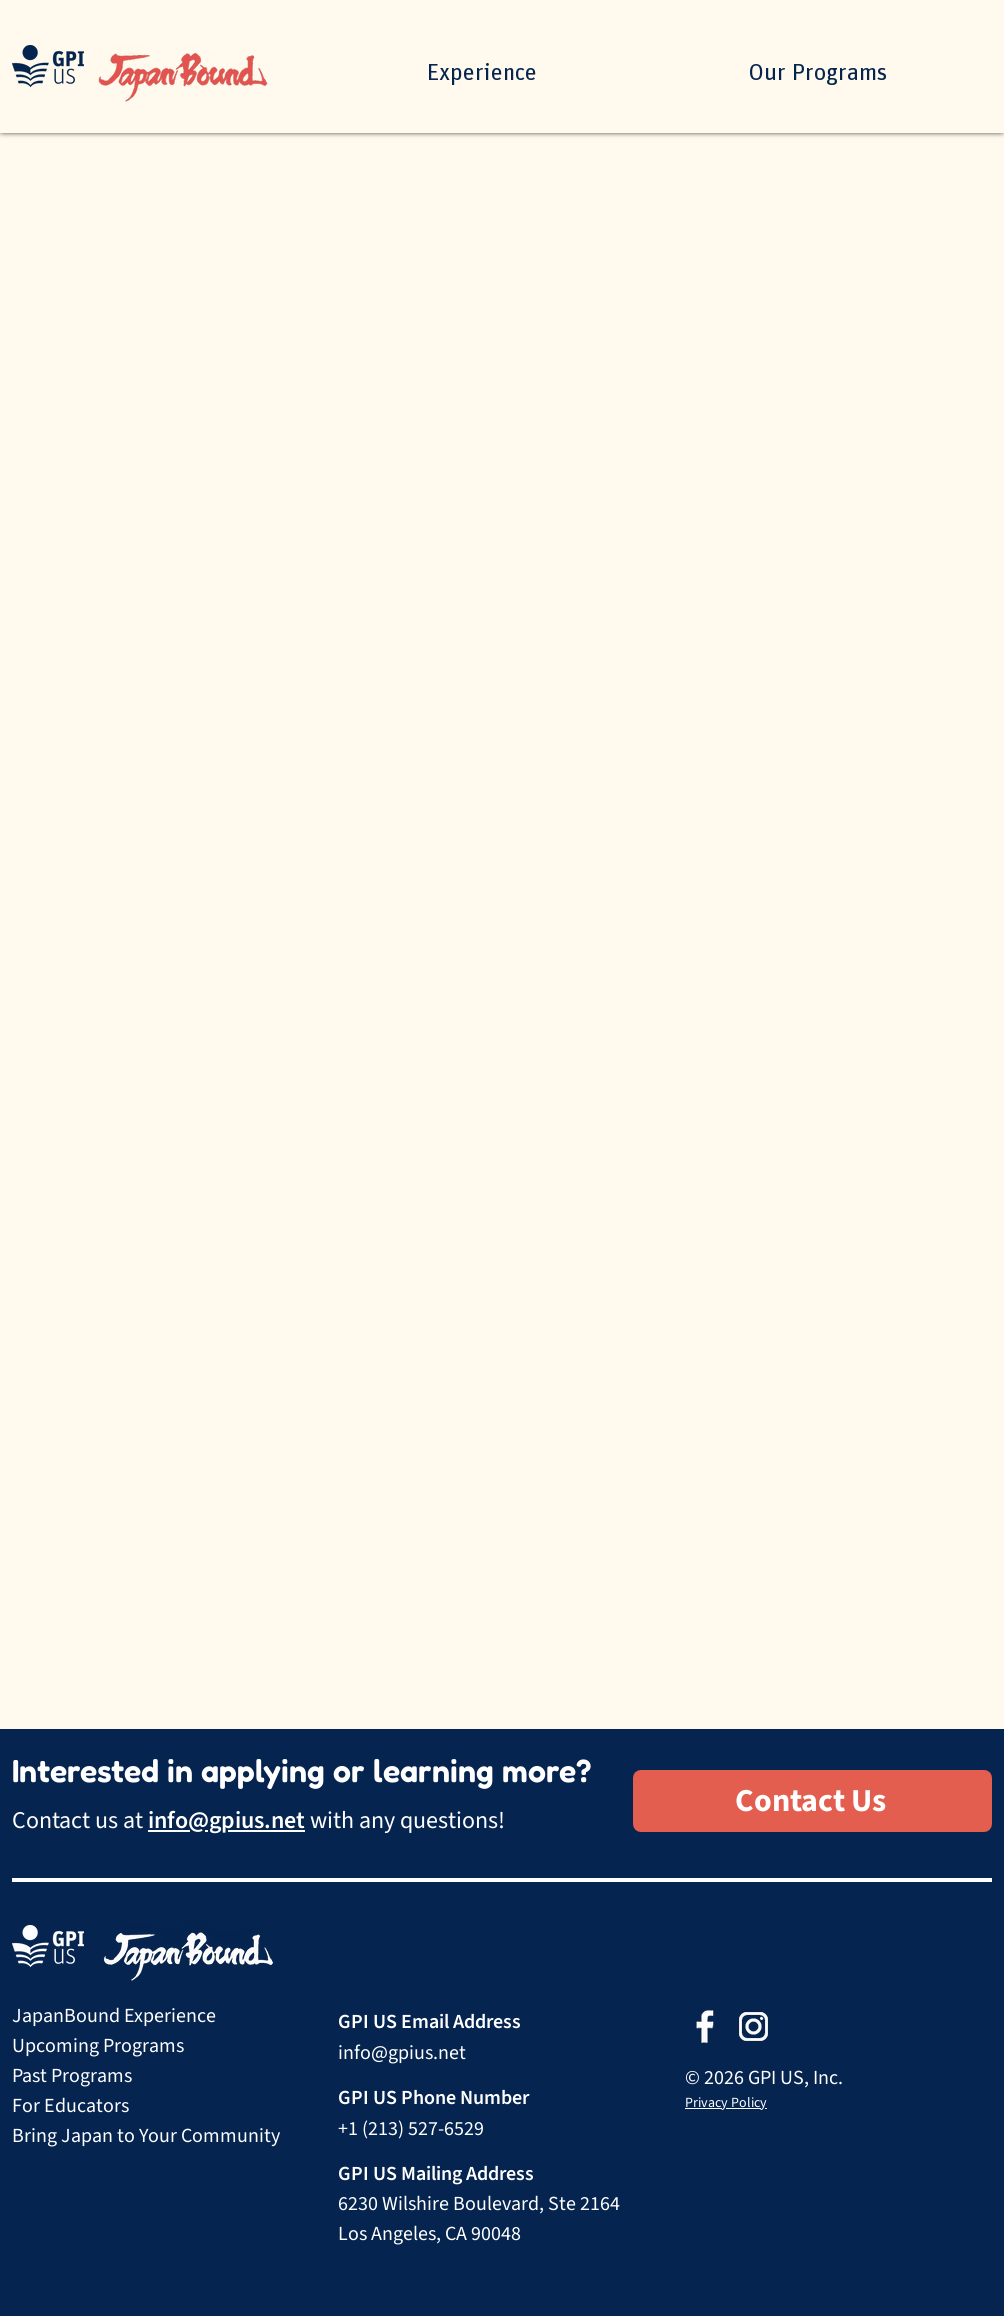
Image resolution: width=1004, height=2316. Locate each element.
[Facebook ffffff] (704, 2026)
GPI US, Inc (793, 2078)
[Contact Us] (812, 1801)
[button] (817, 73)
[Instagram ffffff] (753, 2026)
